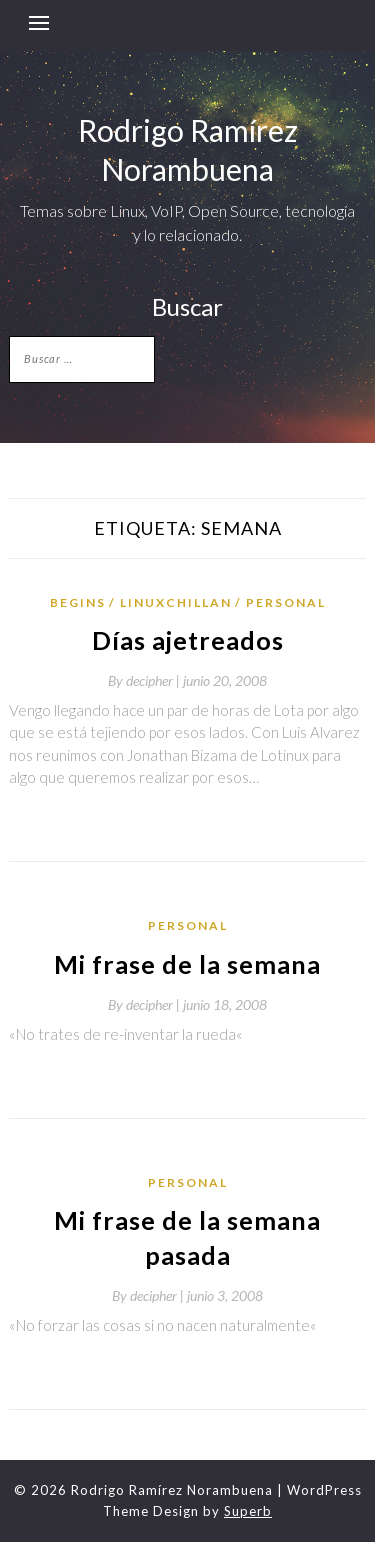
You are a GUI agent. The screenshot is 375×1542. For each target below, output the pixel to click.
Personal (286, 602)
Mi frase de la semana (187, 964)
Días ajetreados (188, 640)
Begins (78, 602)
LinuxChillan (176, 602)
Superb (248, 1511)
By (145, 680)
